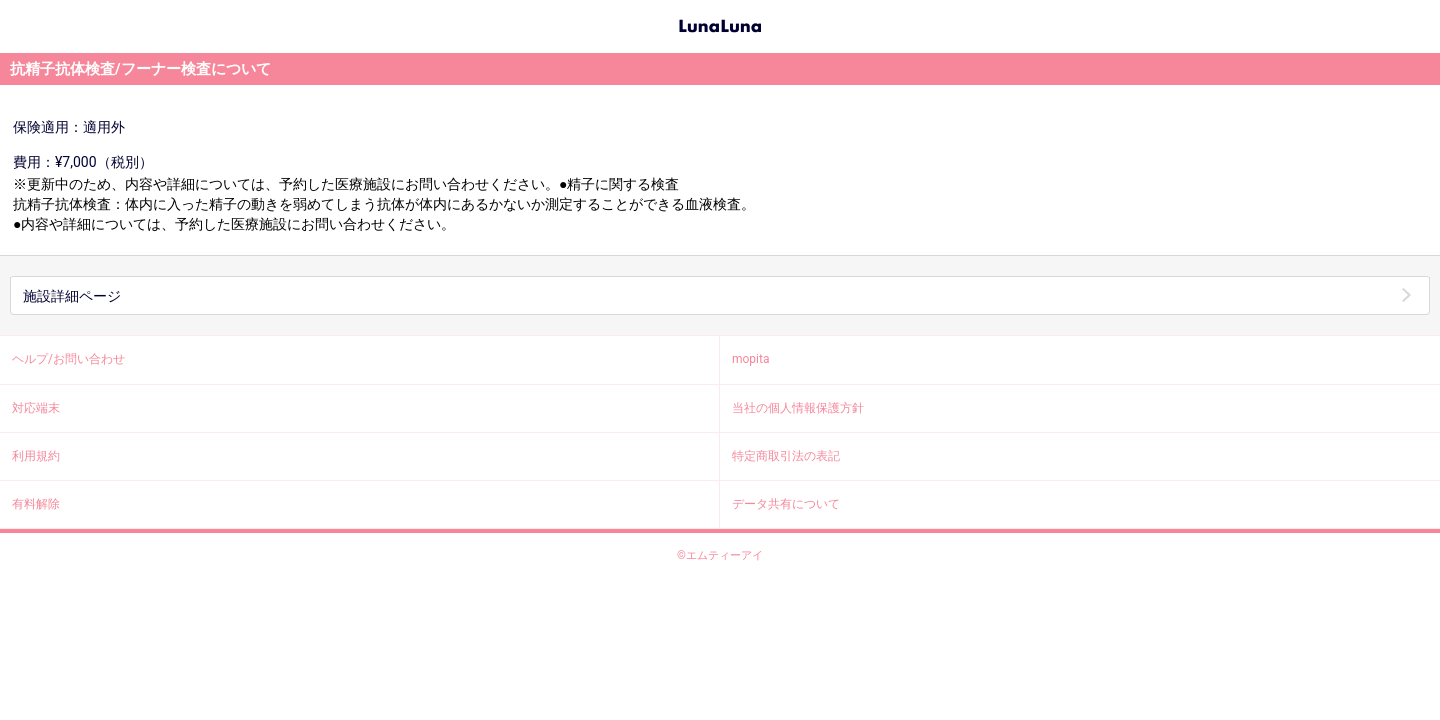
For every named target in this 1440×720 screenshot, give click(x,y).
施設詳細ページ (72, 296)
